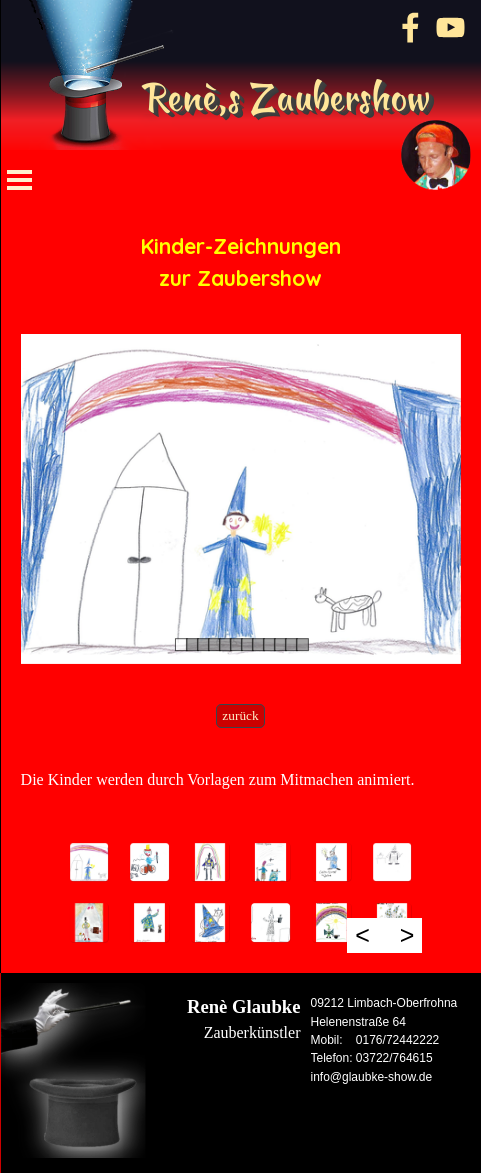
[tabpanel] (241, 262)
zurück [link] (240, 715)
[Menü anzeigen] (20, 180)
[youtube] (450, 27)
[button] (89, 862)
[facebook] (410, 27)
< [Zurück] (362, 935)
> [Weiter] (407, 935)
